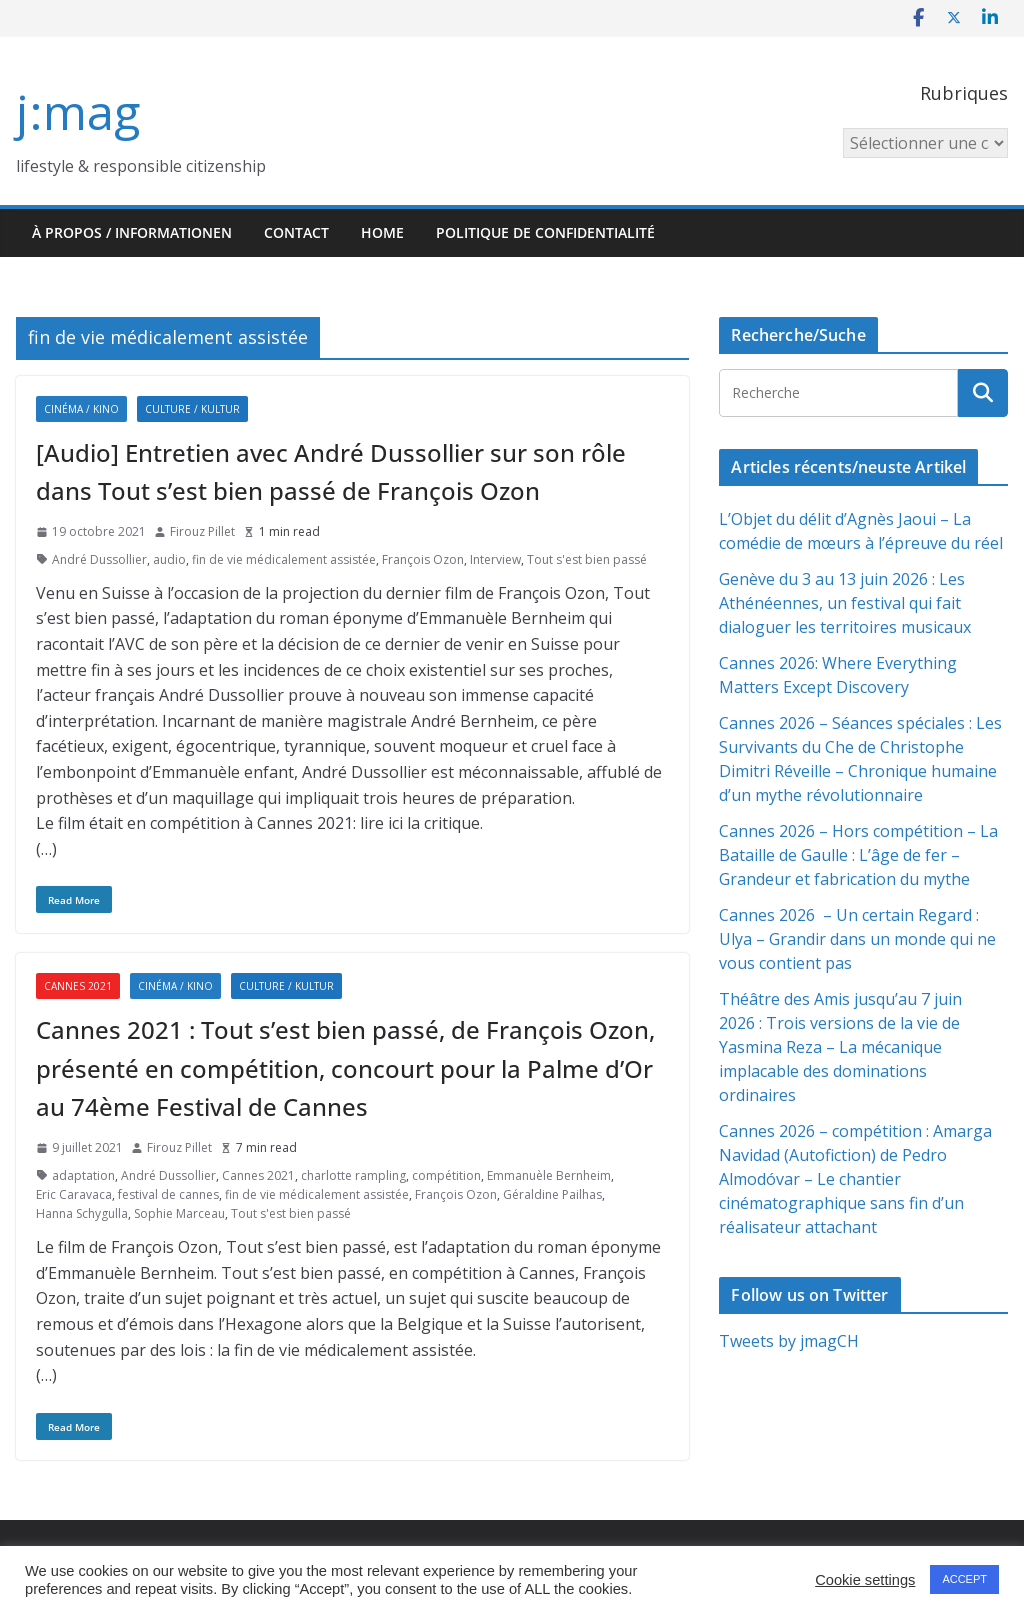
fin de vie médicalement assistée (284, 559)
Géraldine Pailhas (552, 1194)
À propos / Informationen (132, 232)
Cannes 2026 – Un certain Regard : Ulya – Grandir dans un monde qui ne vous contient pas (857, 939)
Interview (495, 559)
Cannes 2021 (78, 986)
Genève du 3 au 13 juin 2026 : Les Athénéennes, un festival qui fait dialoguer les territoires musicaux (845, 603)
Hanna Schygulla (82, 1213)
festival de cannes (168, 1194)
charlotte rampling (353, 1175)
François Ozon (423, 559)
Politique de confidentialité (545, 232)
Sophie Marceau (179, 1213)
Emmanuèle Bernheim (549, 1175)
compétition (446, 1175)
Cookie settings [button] (865, 1580)
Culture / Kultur (192, 409)
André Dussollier (99, 559)
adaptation (83, 1175)
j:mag (78, 111)
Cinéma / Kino (81, 409)
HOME (382, 232)
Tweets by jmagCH (789, 1341)
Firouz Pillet (202, 531)
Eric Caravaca (74, 1194)
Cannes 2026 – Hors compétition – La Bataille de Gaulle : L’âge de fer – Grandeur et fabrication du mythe (858, 855)
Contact (296, 232)
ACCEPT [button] (964, 1579)
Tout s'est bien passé (587, 559)
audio (169, 559)
